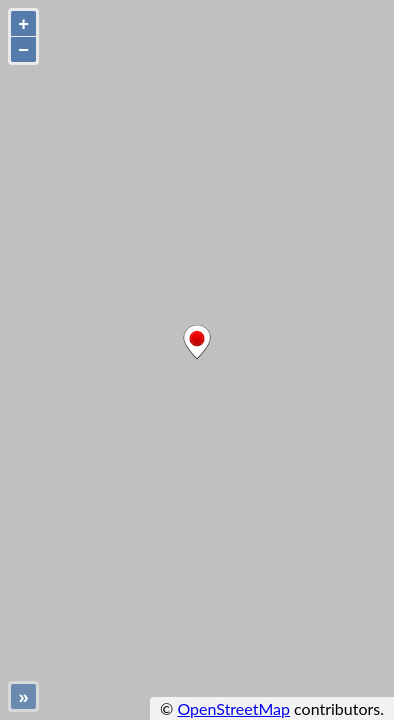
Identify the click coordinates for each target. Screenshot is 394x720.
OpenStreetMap (233, 708)
